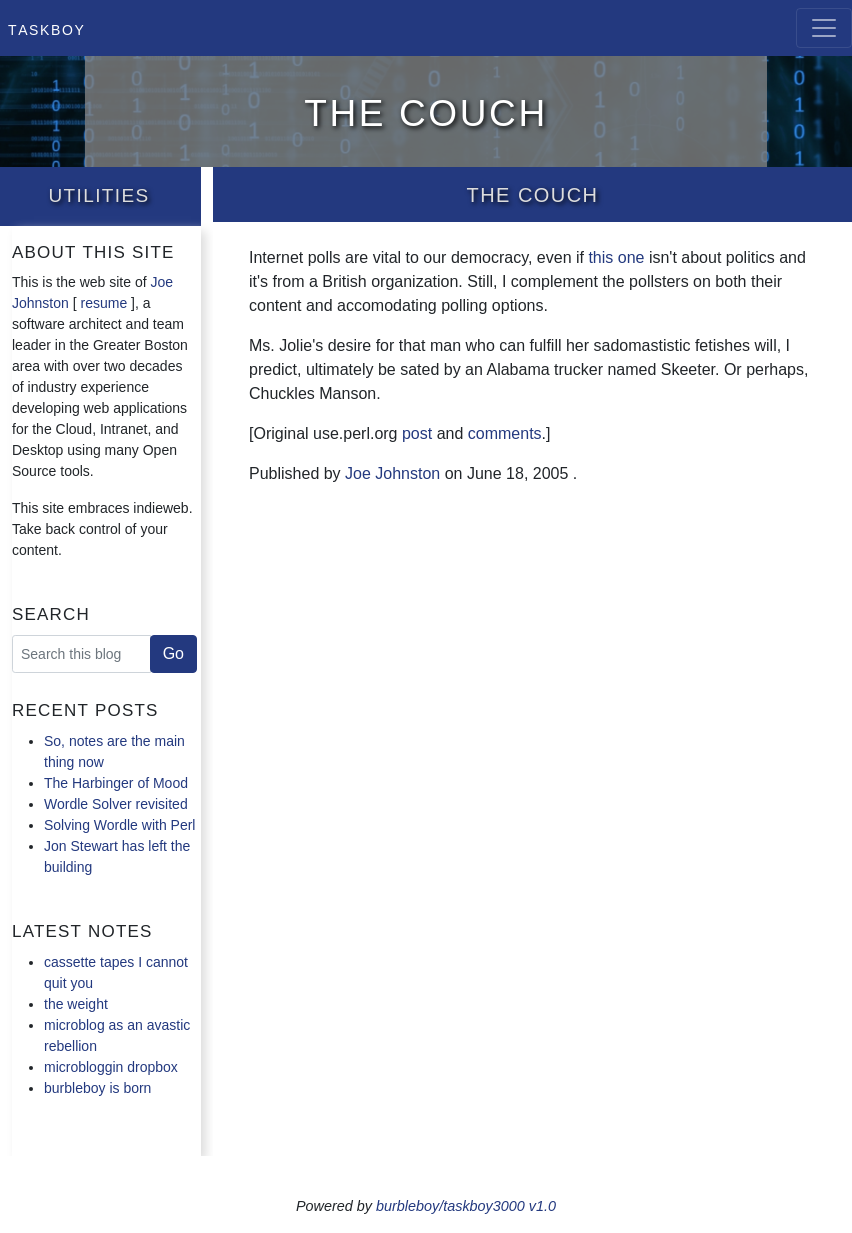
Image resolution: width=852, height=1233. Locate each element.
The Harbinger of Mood (116, 783)
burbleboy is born (97, 1088)
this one (616, 257)
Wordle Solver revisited (116, 804)
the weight (76, 1004)
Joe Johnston (392, 473)
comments (505, 433)
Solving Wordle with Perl (119, 825)
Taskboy (46, 28)
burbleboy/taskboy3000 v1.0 (466, 1206)
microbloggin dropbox (111, 1067)
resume (104, 303)
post (417, 433)
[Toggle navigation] (824, 28)
